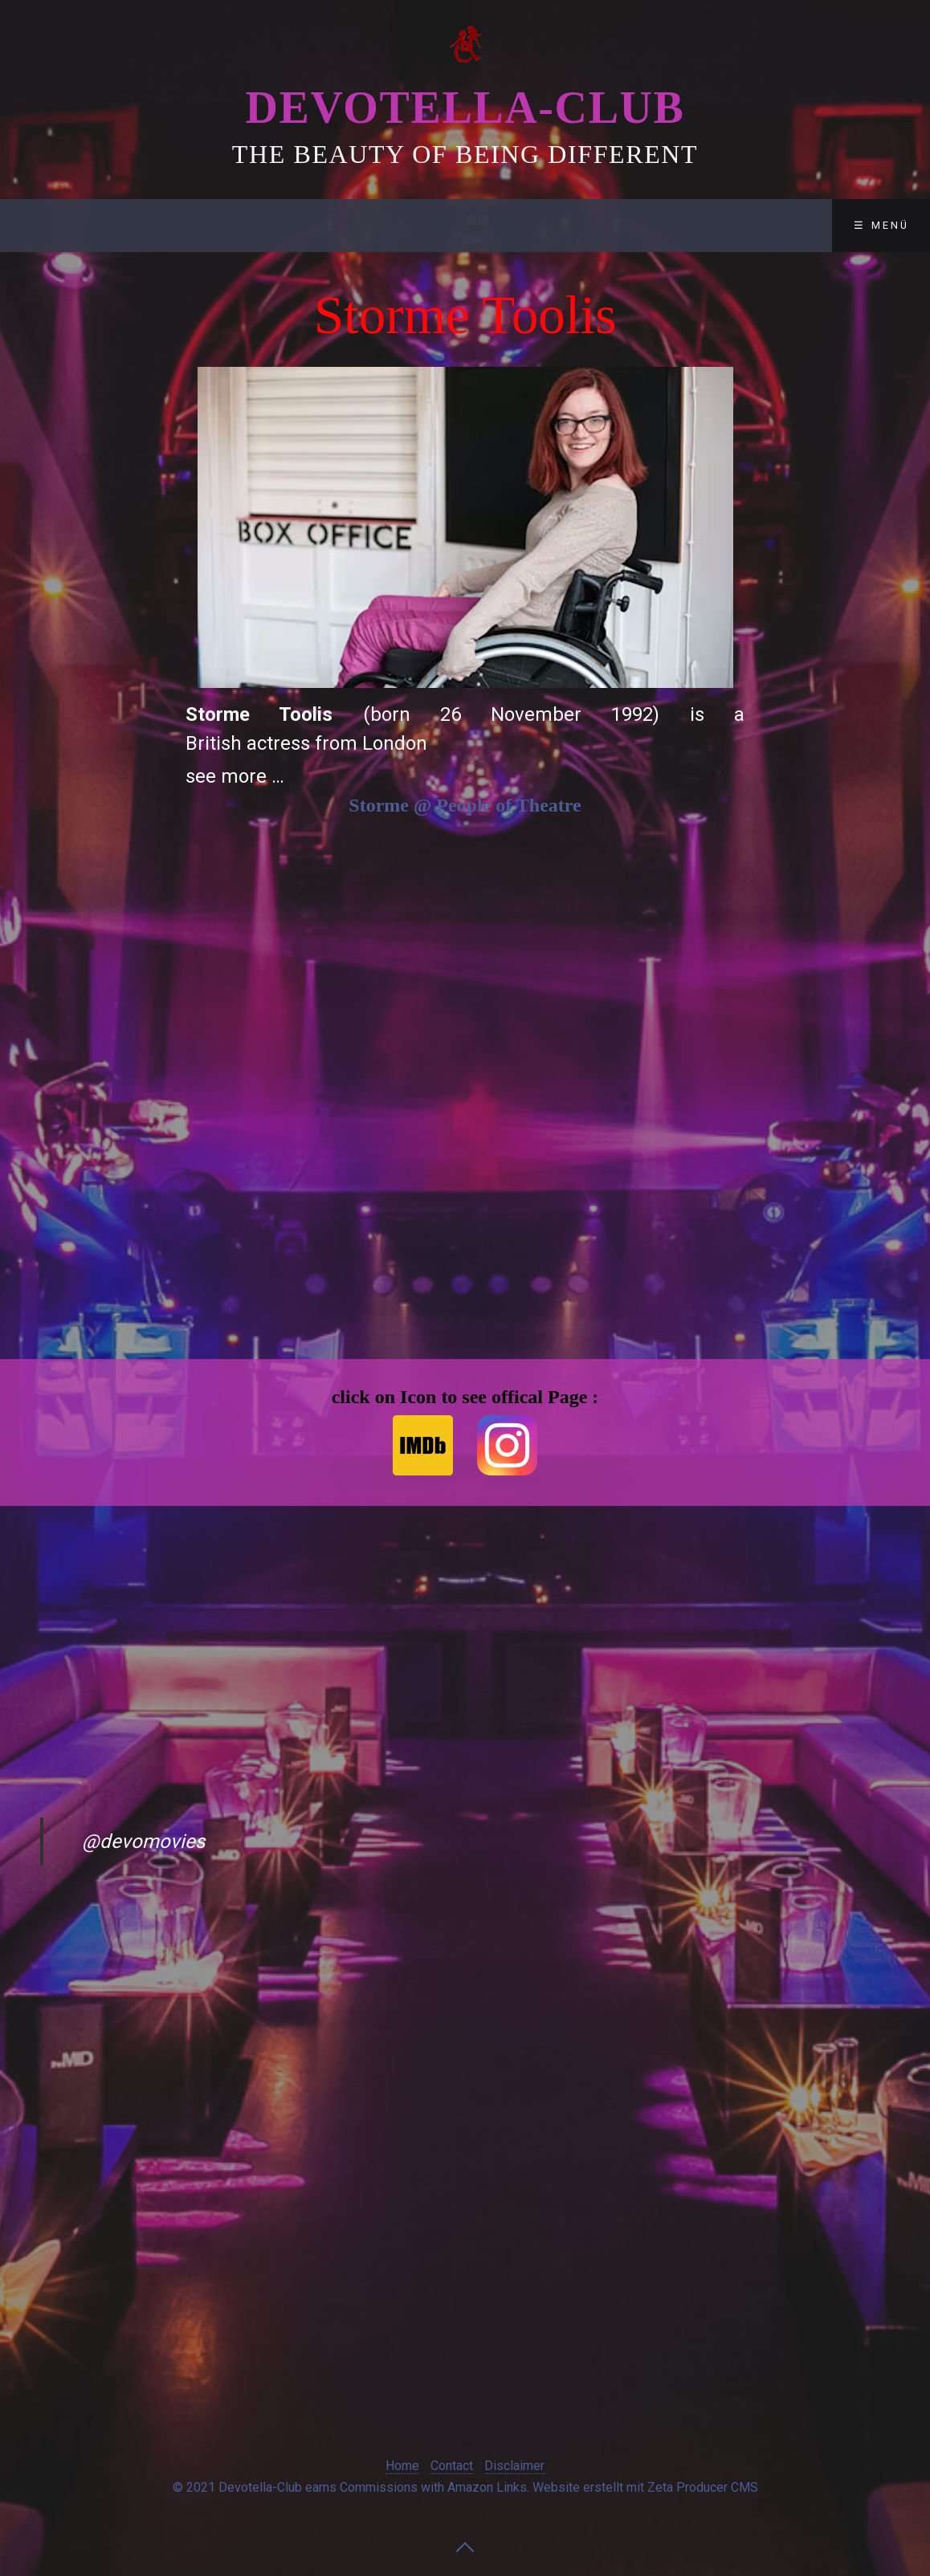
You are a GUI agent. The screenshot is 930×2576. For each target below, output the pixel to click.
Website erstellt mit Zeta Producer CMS (645, 2487)
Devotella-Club (464, 107)
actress (278, 743)
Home (402, 2465)
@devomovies (143, 1841)
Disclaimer (472, 225)
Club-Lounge (233, 225)
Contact (356, 225)
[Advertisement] (100, 549)
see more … (235, 776)
